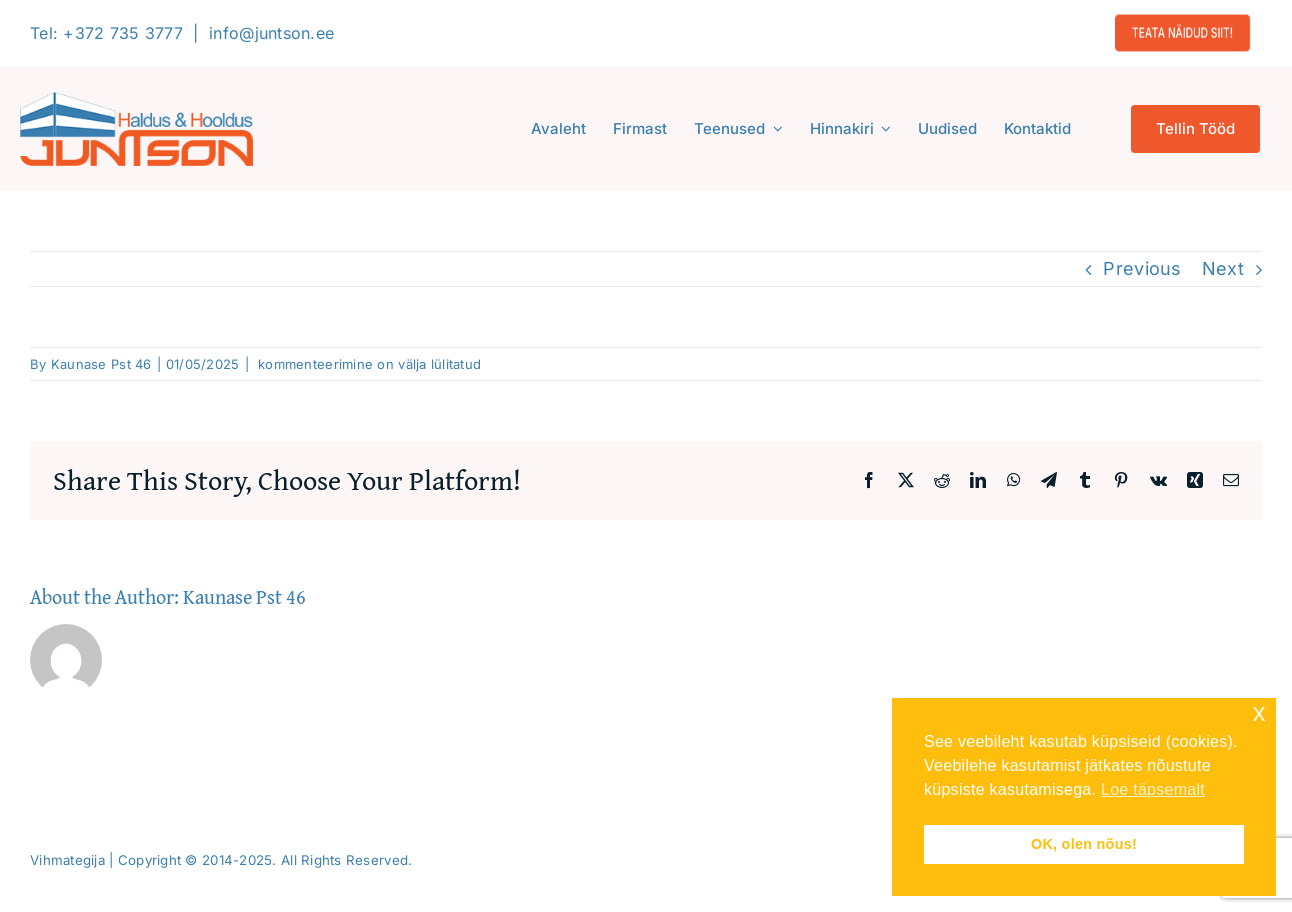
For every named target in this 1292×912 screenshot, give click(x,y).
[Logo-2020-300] (136, 100)
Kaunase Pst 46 (101, 364)
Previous (1142, 268)
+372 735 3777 (123, 33)
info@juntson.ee (271, 33)
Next (1223, 268)
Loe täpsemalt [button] (1153, 789)
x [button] (1259, 712)
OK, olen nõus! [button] (1084, 844)
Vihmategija (67, 860)
